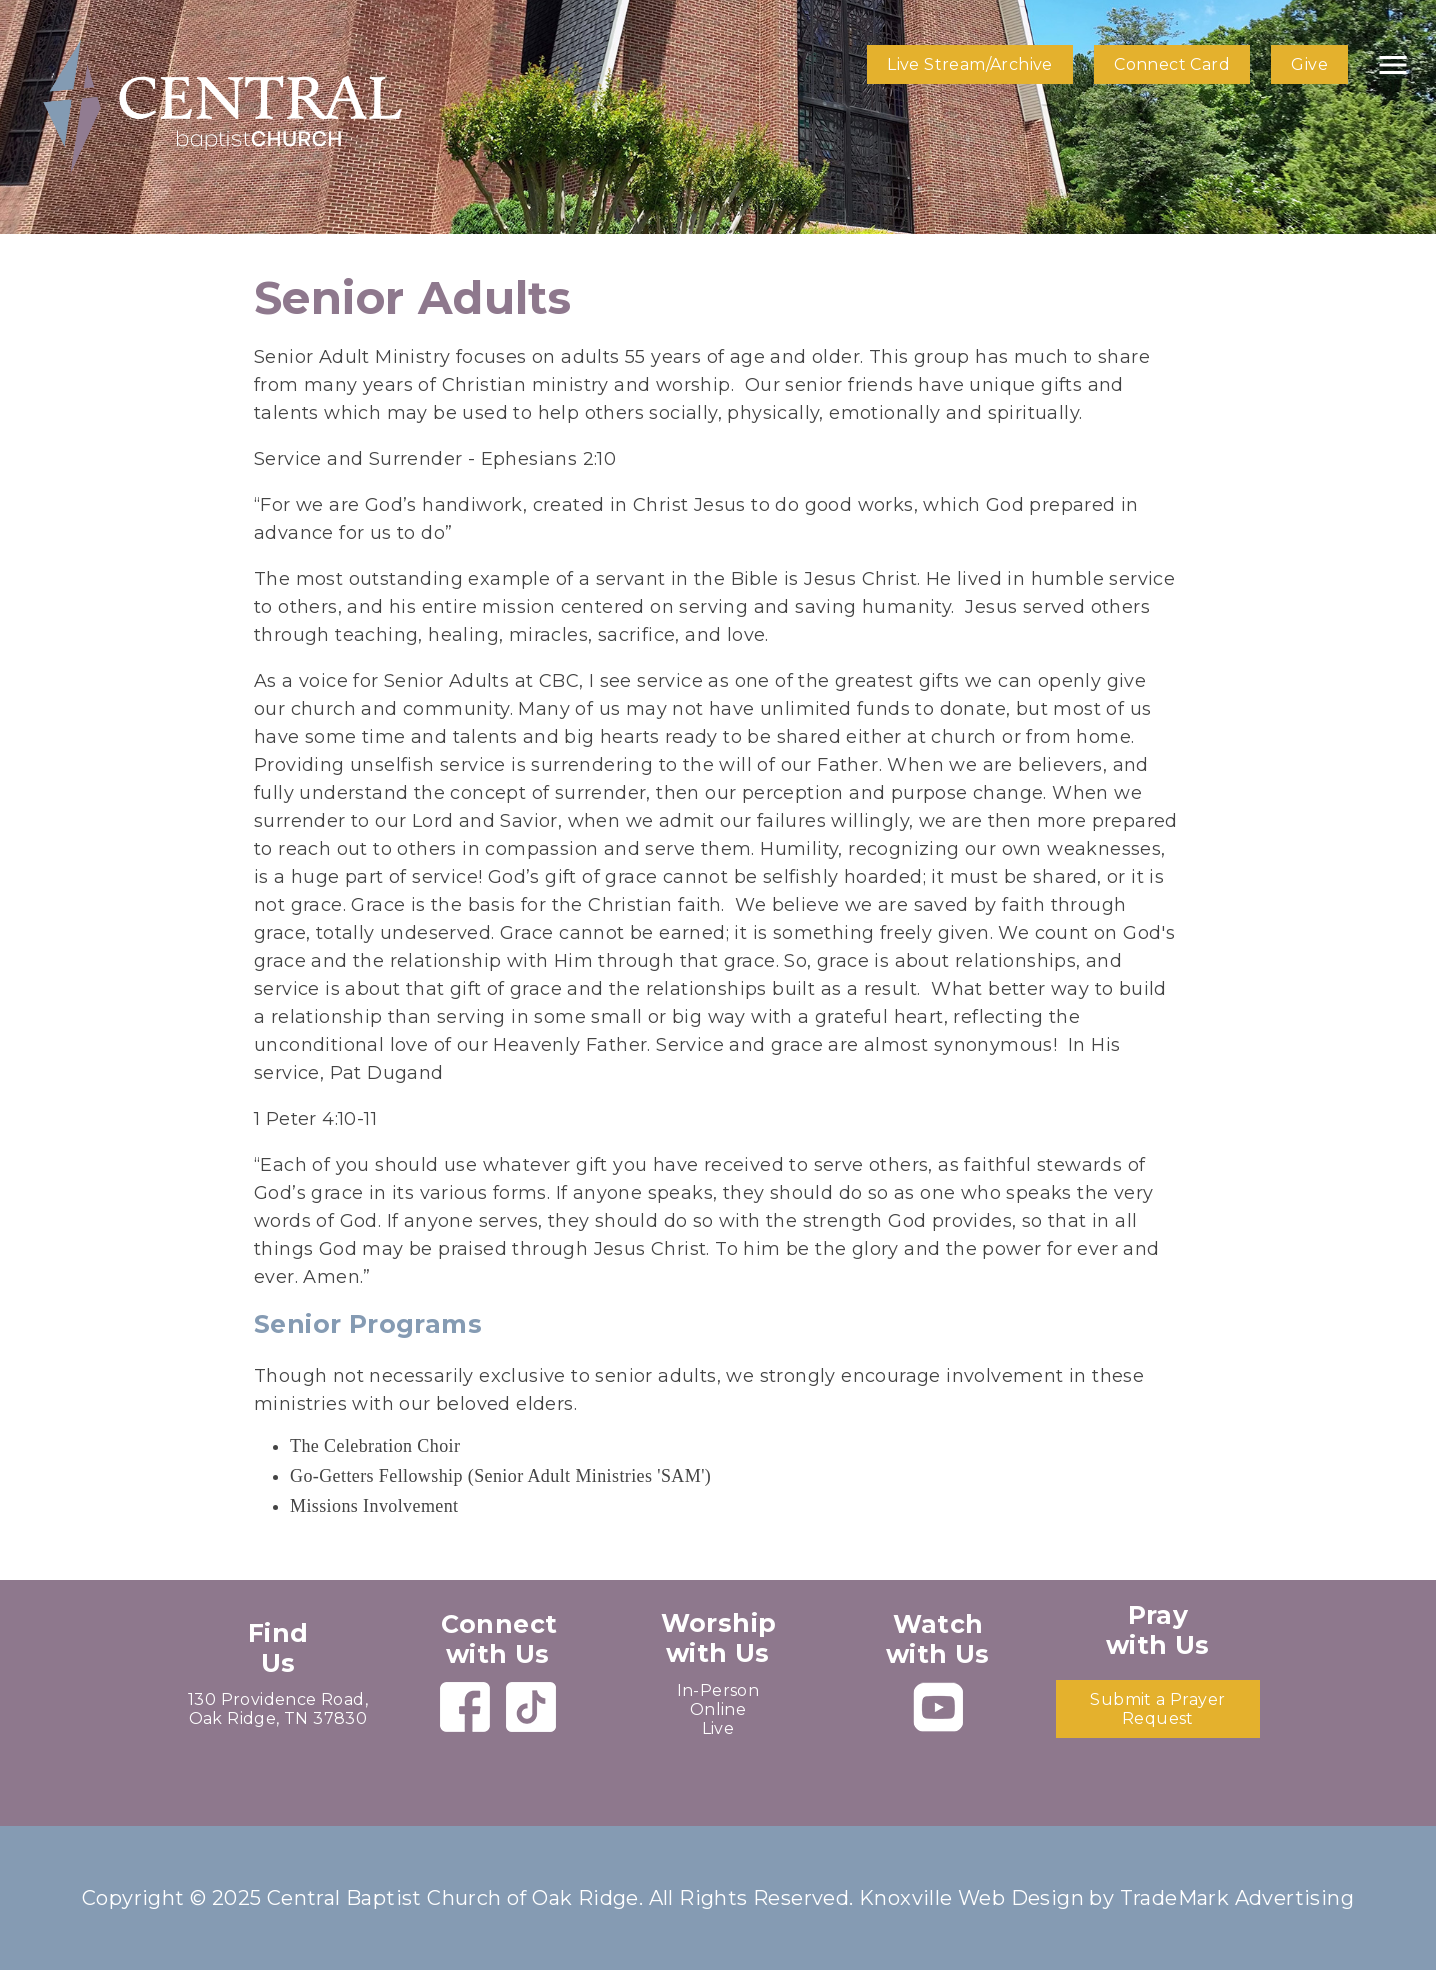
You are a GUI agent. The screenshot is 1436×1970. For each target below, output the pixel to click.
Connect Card (1172, 64)
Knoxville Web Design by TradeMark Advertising (1106, 1898)
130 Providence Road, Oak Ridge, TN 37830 (278, 1709)
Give (1309, 64)
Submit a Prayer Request (1157, 1709)
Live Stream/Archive (970, 64)
